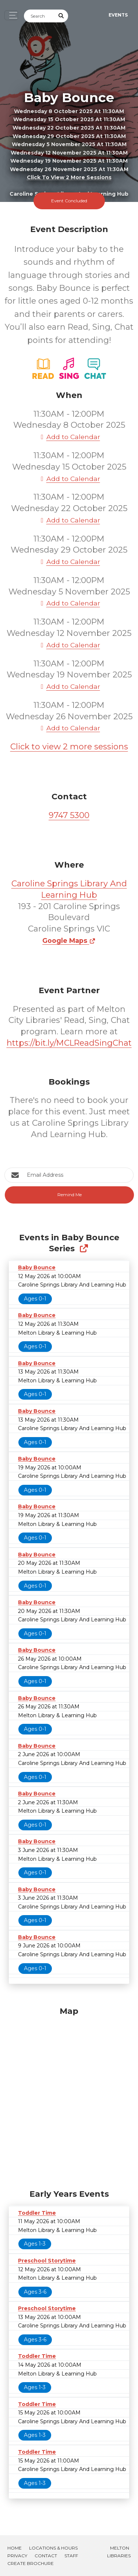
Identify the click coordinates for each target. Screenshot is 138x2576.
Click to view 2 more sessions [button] (69, 177)
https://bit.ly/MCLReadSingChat (69, 1043)
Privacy (17, 2555)
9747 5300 (69, 815)
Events (118, 15)
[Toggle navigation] (11, 15)
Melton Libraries (119, 2551)
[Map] (69, 2096)
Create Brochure (30, 2563)
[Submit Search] (61, 16)
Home (14, 2548)
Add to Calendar (69, 437)
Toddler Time (37, 2213)
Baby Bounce (37, 1267)
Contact (46, 2555)
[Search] (39, 16)
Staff (71, 2555)
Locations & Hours (53, 2548)
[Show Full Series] (84, 1248)
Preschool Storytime (47, 2260)
